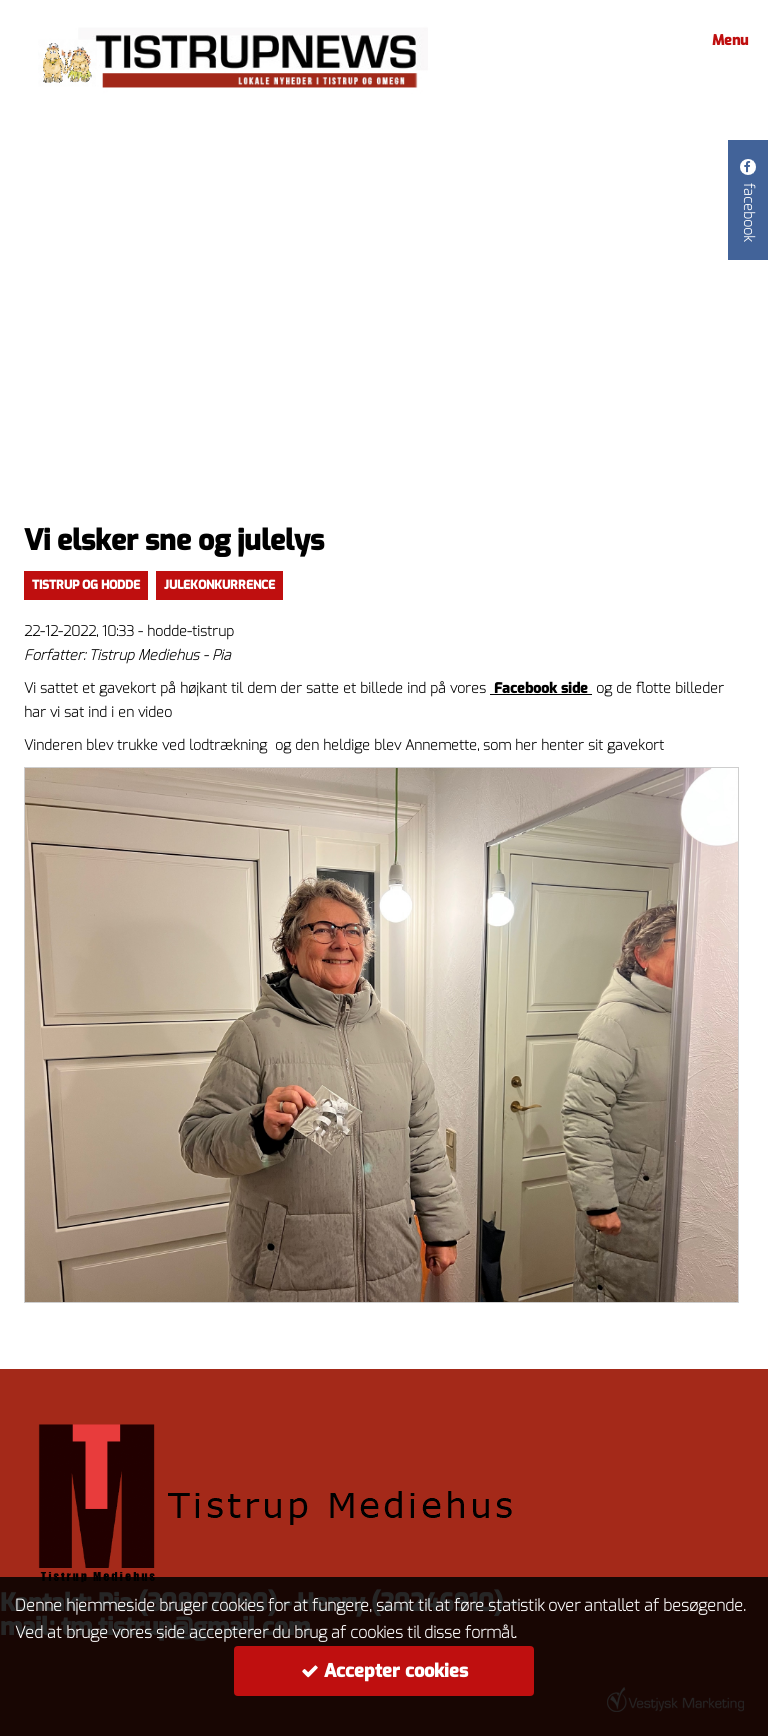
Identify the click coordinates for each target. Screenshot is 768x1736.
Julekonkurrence (219, 585)
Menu (727, 40)
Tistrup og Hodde (86, 585)
